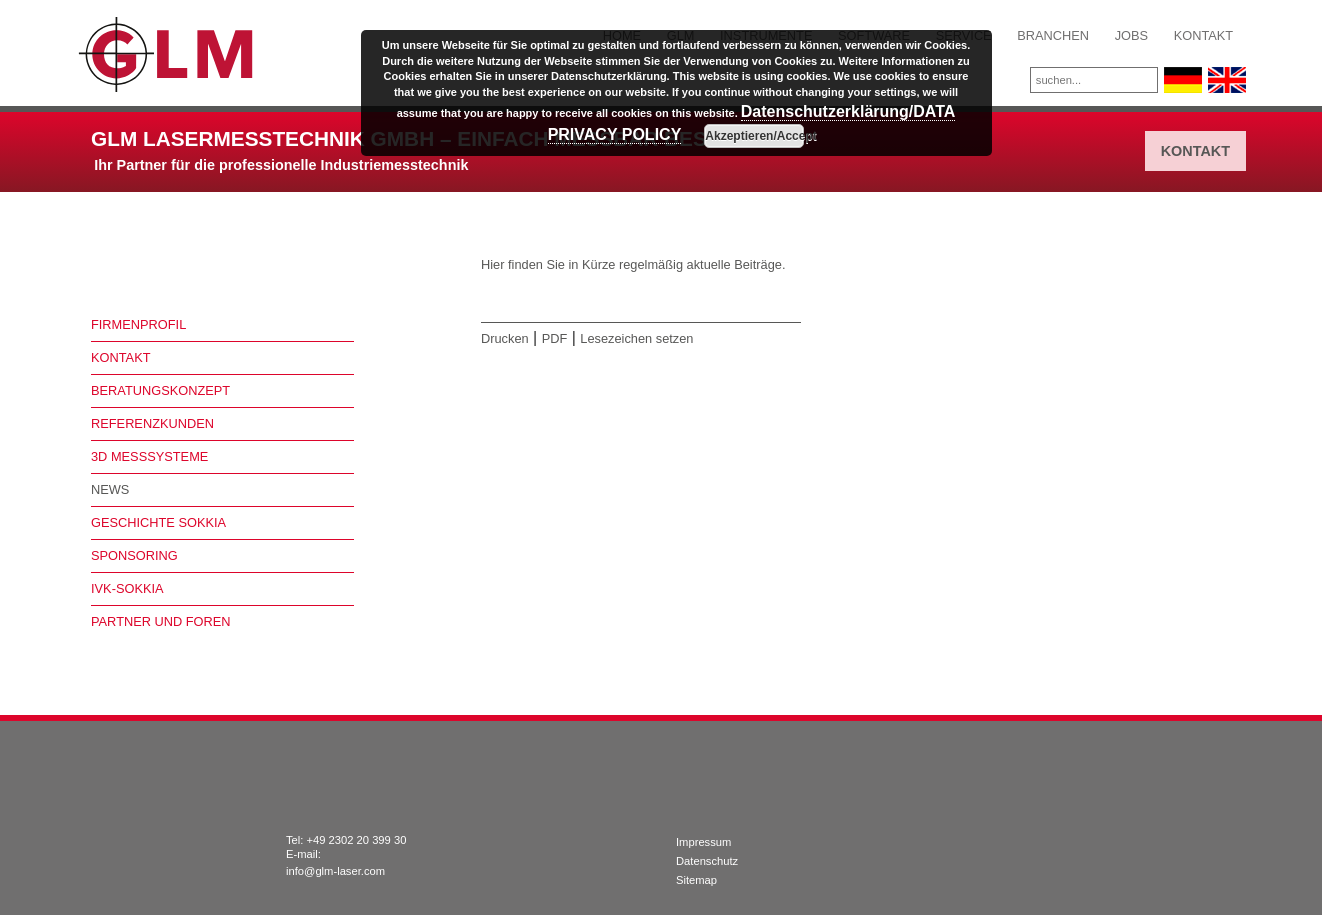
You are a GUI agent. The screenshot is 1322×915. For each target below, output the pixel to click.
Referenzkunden (152, 423)
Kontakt (1204, 35)
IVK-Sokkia (127, 588)
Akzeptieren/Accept (754, 136)
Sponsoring (134, 555)
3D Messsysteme (149, 456)
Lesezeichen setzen (636, 338)
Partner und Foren (161, 621)
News (110, 489)
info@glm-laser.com (335, 871)
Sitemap (696, 880)
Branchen (1053, 35)
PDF (555, 338)
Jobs (1131, 35)
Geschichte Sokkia (158, 522)
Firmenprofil (138, 324)
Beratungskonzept (160, 390)
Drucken (505, 338)
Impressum (703, 842)
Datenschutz (707, 861)
